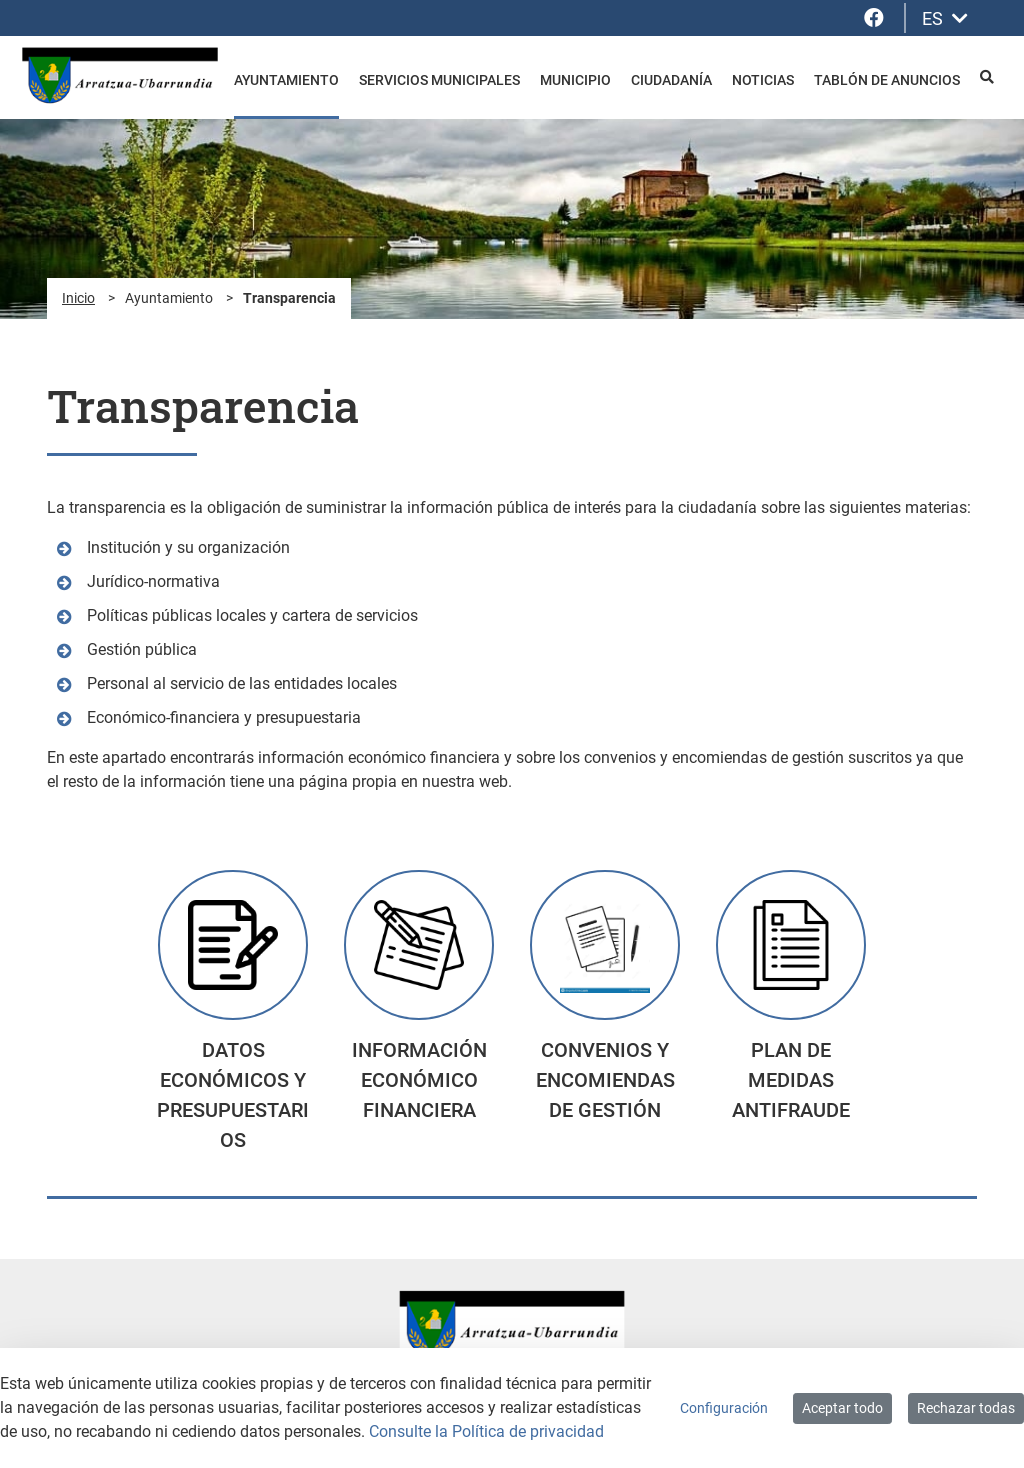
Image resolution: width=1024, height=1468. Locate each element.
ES (945, 18)
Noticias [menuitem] (763, 80)
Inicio (78, 298)
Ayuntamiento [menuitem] (286, 80)
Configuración (724, 1408)
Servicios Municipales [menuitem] (439, 80)
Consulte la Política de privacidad (486, 1431)
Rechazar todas (966, 1408)
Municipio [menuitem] (575, 80)
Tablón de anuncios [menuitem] (887, 80)
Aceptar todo (842, 1408)
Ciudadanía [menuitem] (671, 80)
